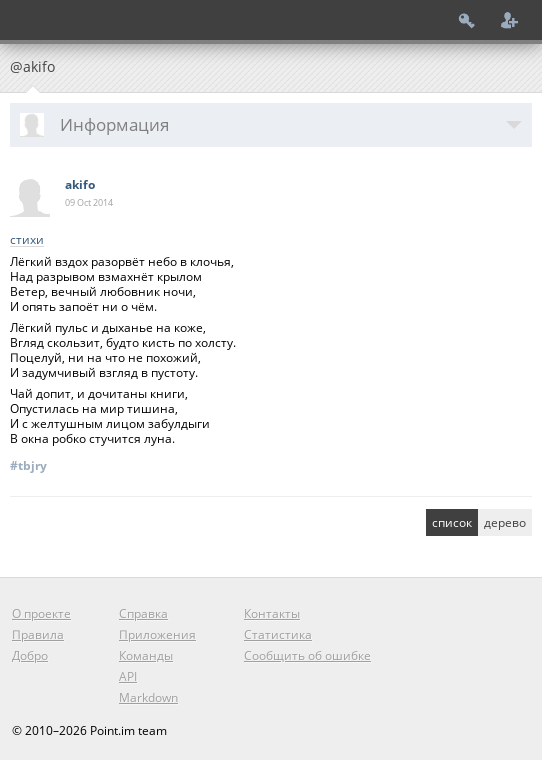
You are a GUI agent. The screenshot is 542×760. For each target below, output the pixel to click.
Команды (146, 655)
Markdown (148, 697)
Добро (30, 655)
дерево (505, 522)
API (128, 676)
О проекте (41, 613)
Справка (143, 613)
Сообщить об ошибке (307, 655)
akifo (80, 184)
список (452, 522)
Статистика (278, 634)
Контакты (272, 613)
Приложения (157, 634)
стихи (27, 240)
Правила (38, 634)
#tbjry (28, 465)
